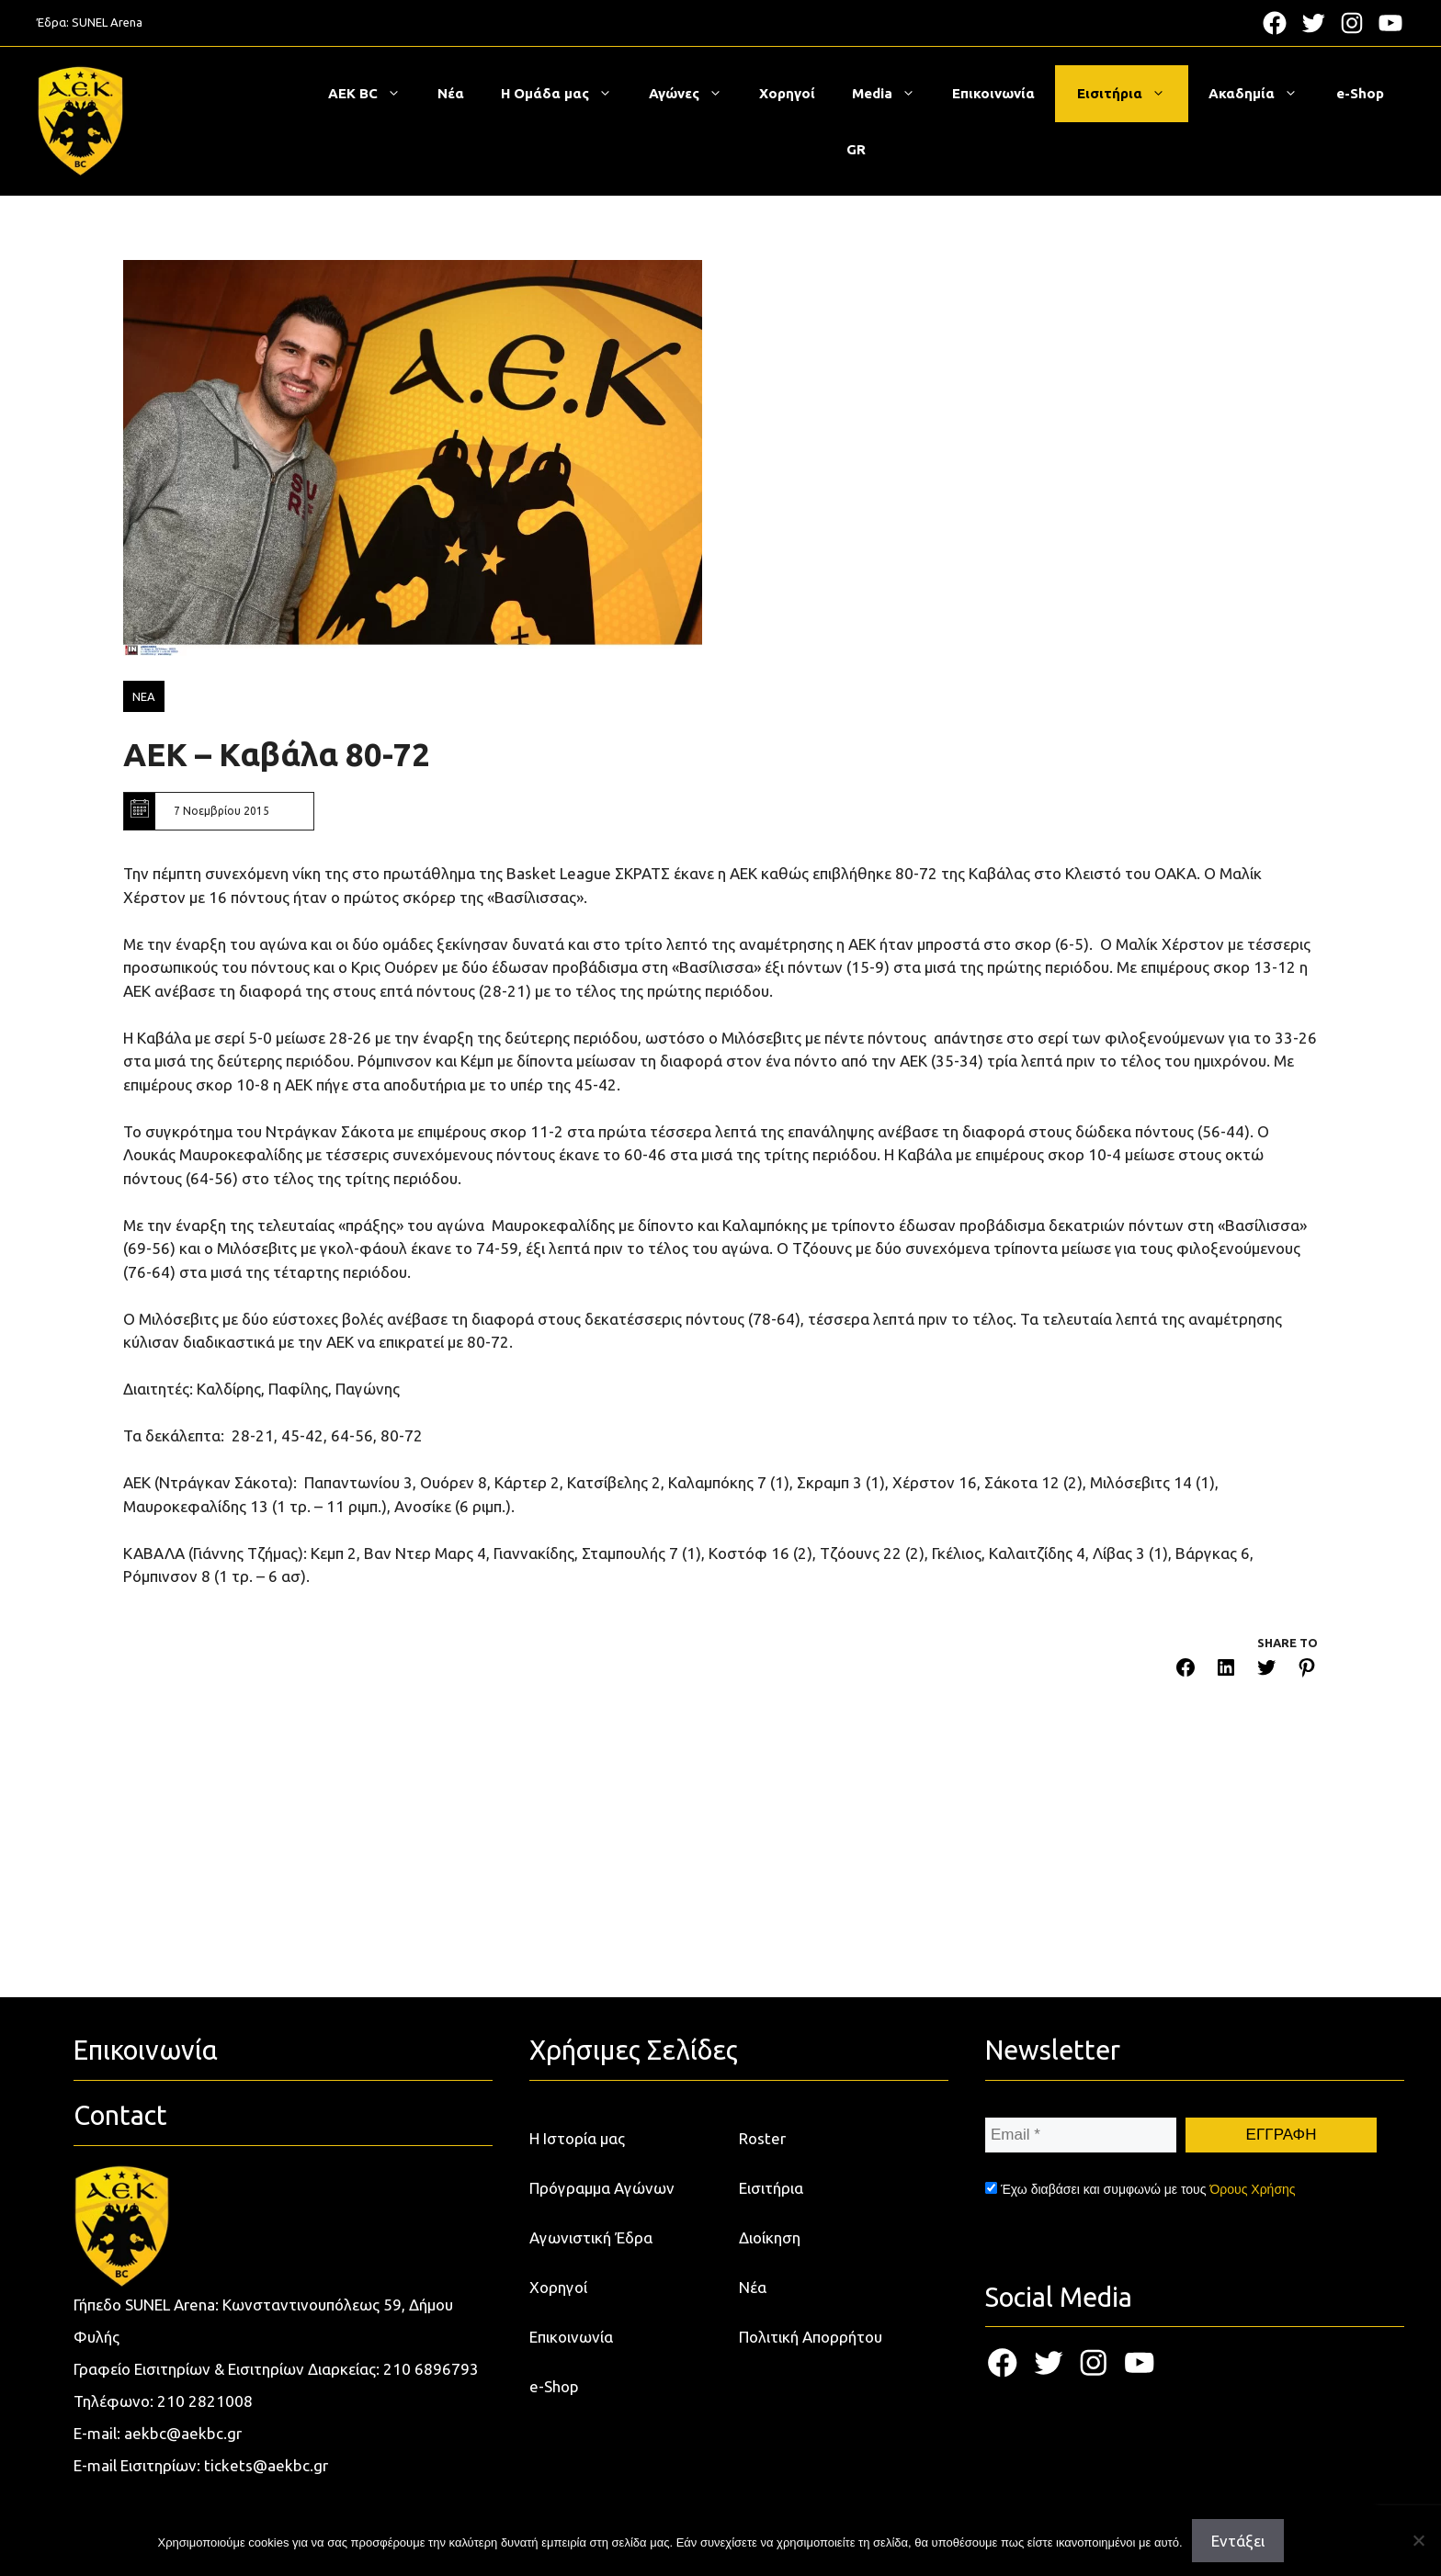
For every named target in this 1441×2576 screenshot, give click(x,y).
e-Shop (1360, 93)
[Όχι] (1418, 2540)
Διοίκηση (769, 2237)
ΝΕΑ (143, 696)
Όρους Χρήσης (1252, 2189)
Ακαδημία (1262, 93)
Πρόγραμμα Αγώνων (602, 2188)
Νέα (450, 93)
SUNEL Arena (107, 22)
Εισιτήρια (1130, 93)
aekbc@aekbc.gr (183, 2433)
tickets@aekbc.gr (266, 2465)
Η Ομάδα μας (565, 93)
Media (893, 93)
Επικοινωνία (993, 93)
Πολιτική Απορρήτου (810, 2336)
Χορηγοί (787, 93)
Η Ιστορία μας (577, 2138)
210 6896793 (431, 2369)
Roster (762, 2138)
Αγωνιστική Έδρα (590, 2237)
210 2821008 (205, 2401)
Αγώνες (695, 93)
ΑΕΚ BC (373, 93)
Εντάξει (1238, 2540)
